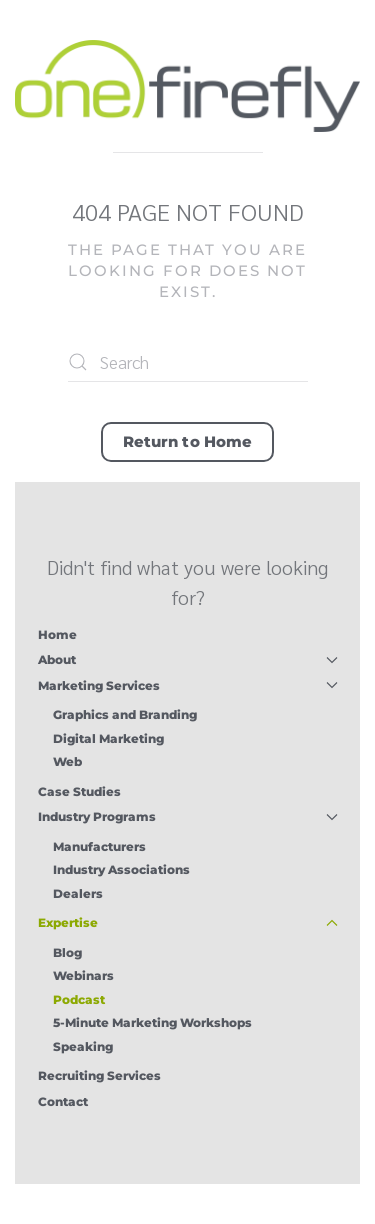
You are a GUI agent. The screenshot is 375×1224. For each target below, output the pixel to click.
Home (57, 634)
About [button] (188, 659)
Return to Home (187, 441)
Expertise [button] (188, 922)
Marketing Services (188, 685)
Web (67, 761)
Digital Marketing (108, 738)
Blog (67, 952)
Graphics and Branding (125, 714)
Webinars (83, 975)
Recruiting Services (99, 1075)
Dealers (78, 893)
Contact (63, 1101)
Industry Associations (121, 869)
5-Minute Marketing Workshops (152, 1022)
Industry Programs (188, 816)
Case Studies (79, 791)
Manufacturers (99, 846)
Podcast (79, 999)
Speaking (83, 1046)
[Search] (188, 362)
